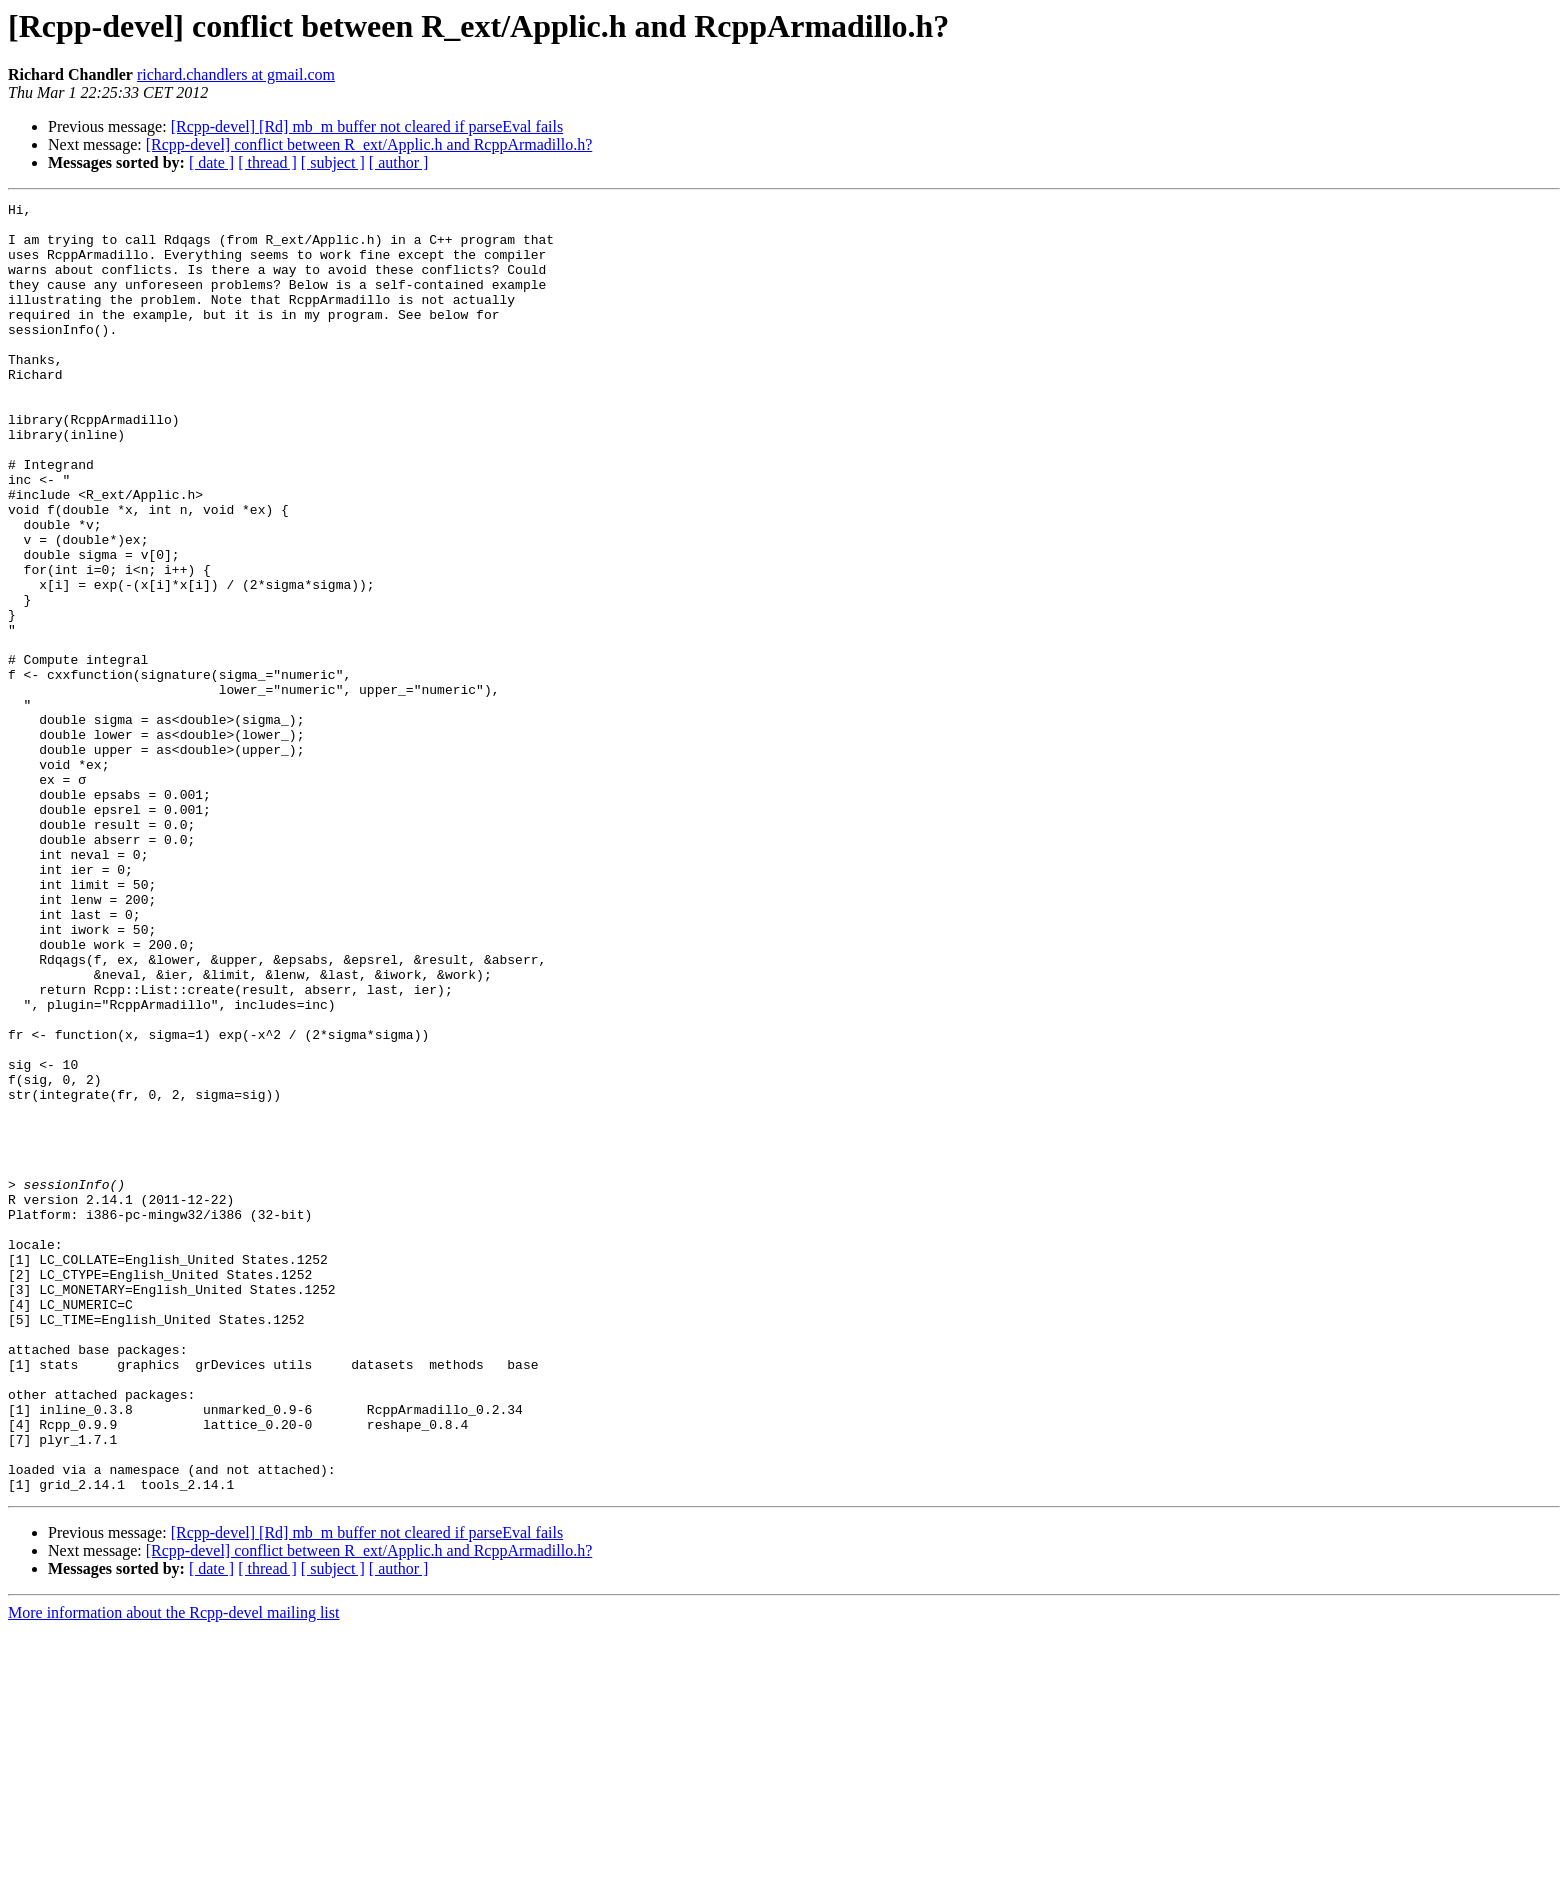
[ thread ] (267, 162)
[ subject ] (333, 162)
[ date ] (211, 162)
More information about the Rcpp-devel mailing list (173, 1870)
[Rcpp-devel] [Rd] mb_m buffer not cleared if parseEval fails (367, 126)
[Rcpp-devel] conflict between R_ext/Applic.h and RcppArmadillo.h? (369, 144)
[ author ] (399, 162)
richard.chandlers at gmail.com (236, 74)
